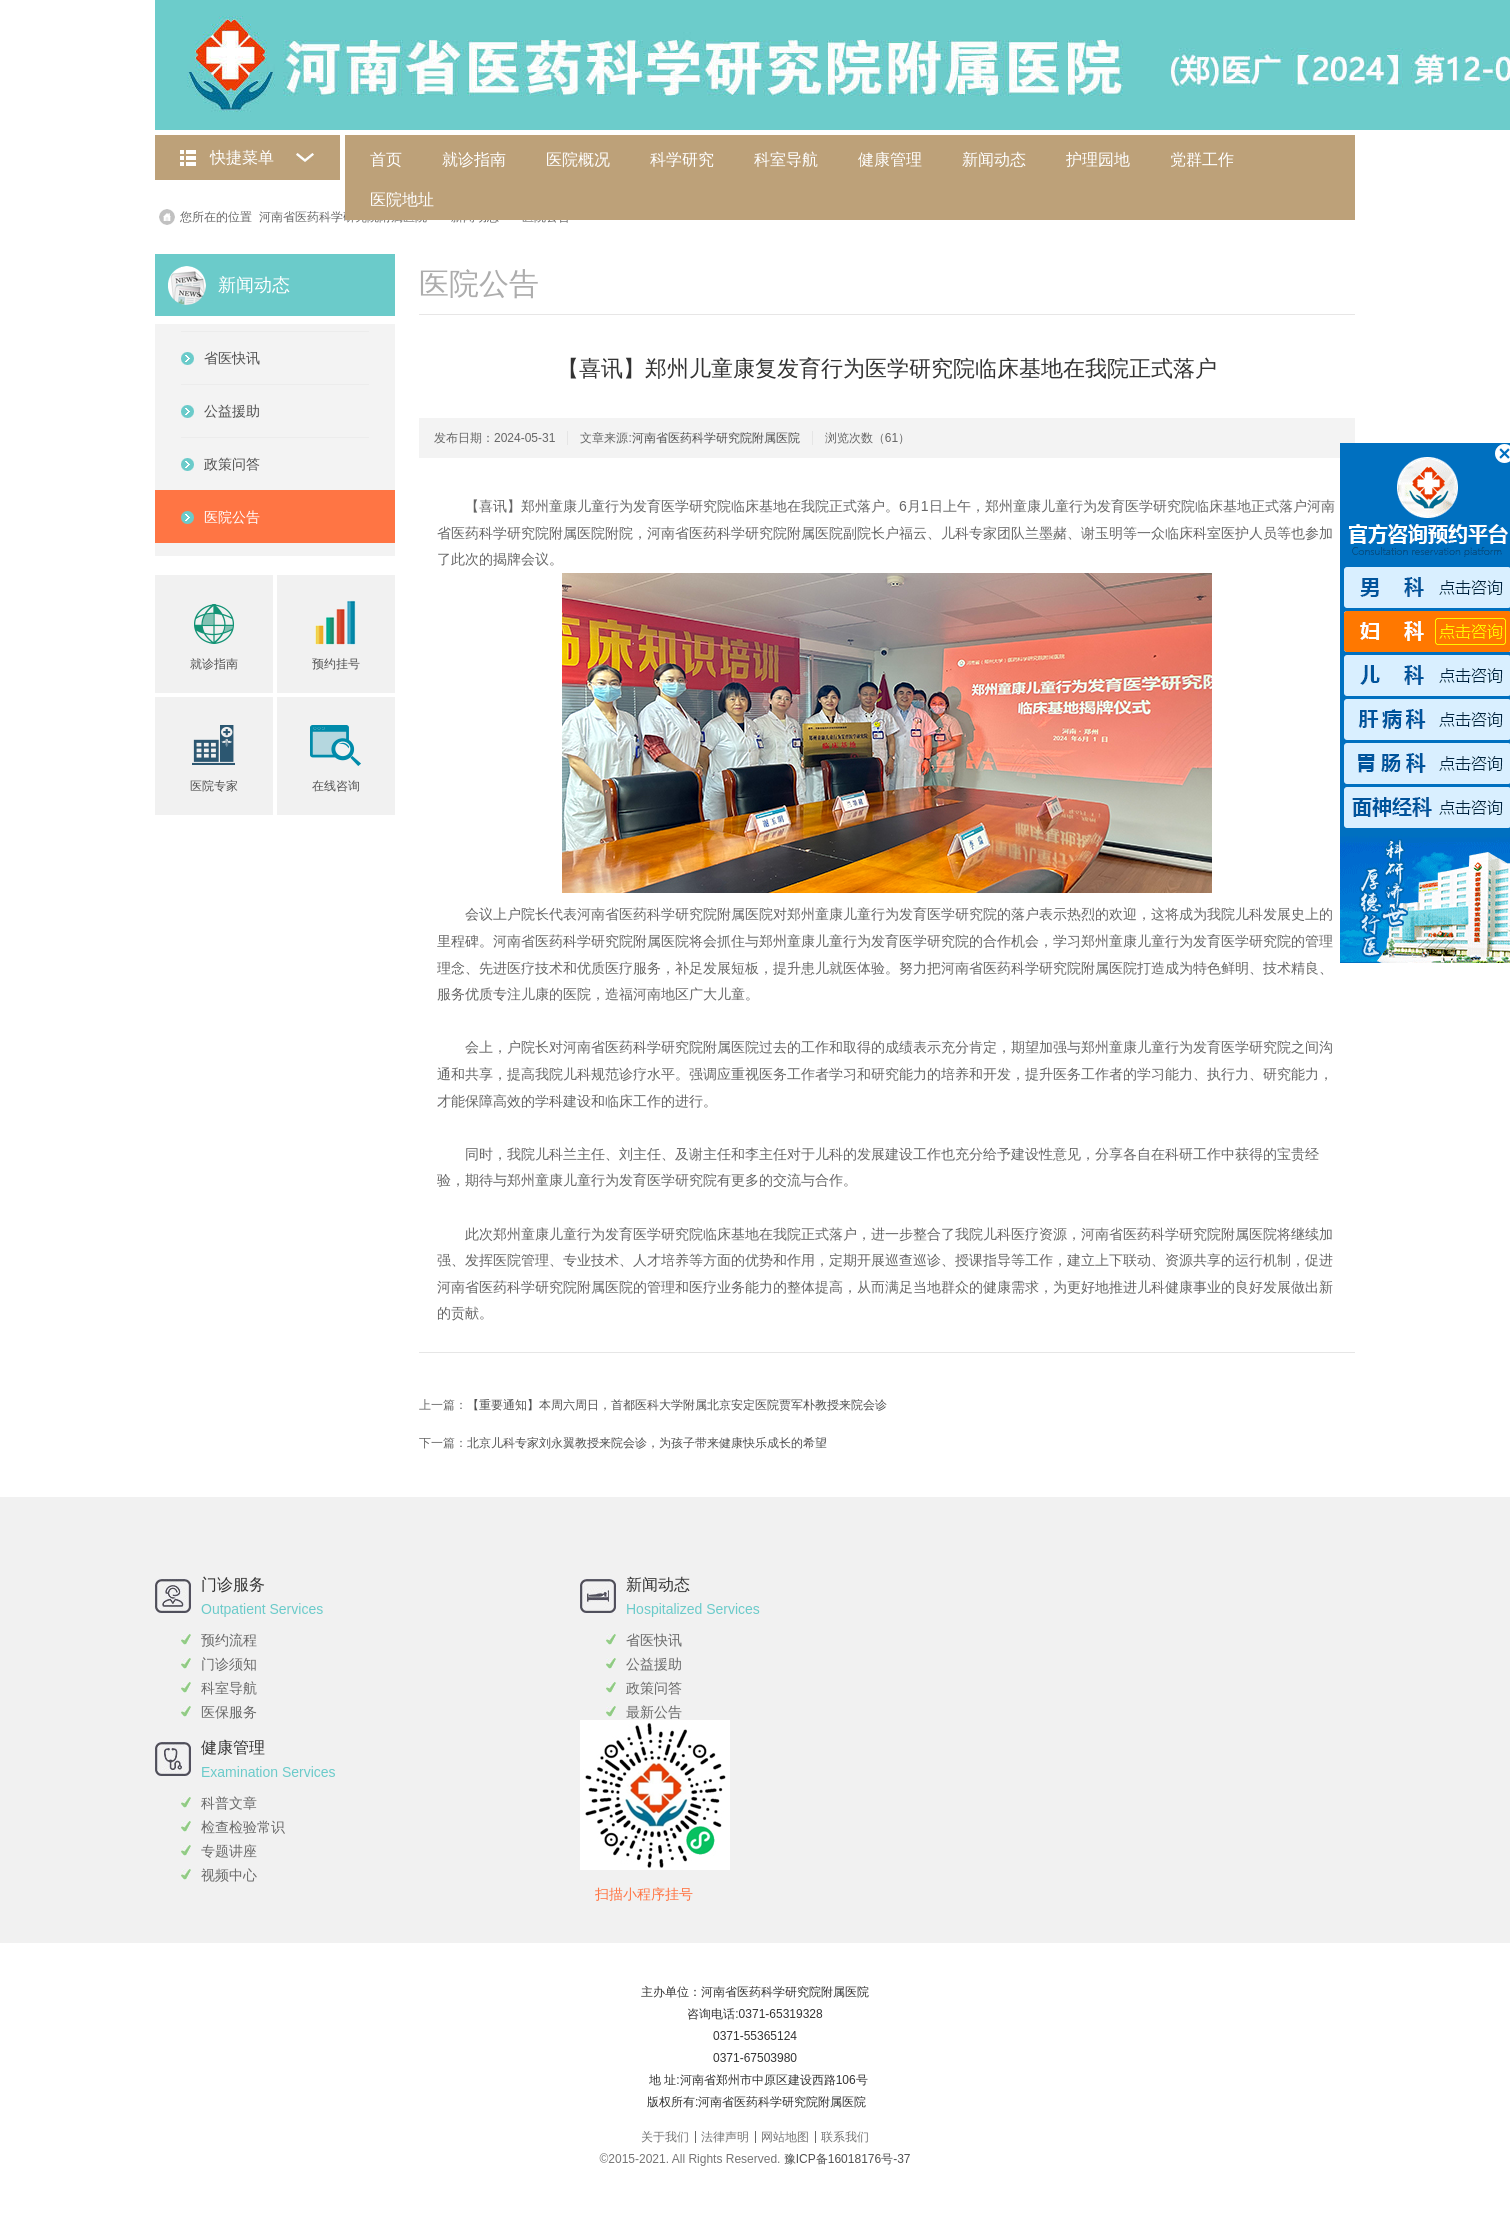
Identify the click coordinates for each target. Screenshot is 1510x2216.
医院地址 (402, 199)
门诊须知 (229, 1664)
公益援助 (654, 1664)
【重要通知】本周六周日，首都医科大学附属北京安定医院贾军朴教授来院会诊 (677, 1405)
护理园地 (1098, 159)
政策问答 (654, 1688)
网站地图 (785, 2137)
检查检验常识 (243, 1827)
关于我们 (665, 2137)
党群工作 (1202, 159)
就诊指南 (474, 159)
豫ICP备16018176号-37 (847, 2159)
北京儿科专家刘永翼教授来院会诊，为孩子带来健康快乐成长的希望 (647, 1443)
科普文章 (229, 1803)
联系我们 (845, 2137)
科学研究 (682, 159)
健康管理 (890, 159)
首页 (386, 159)
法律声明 (725, 2137)
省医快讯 (654, 1640)
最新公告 (654, 1712)
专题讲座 (229, 1851)
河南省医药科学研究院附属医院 (343, 217)
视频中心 (229, 1875)
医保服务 (229, 1712)
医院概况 (578, 159)
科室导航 (786, 159)
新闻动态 (994, 159)
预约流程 (229, 1640)
